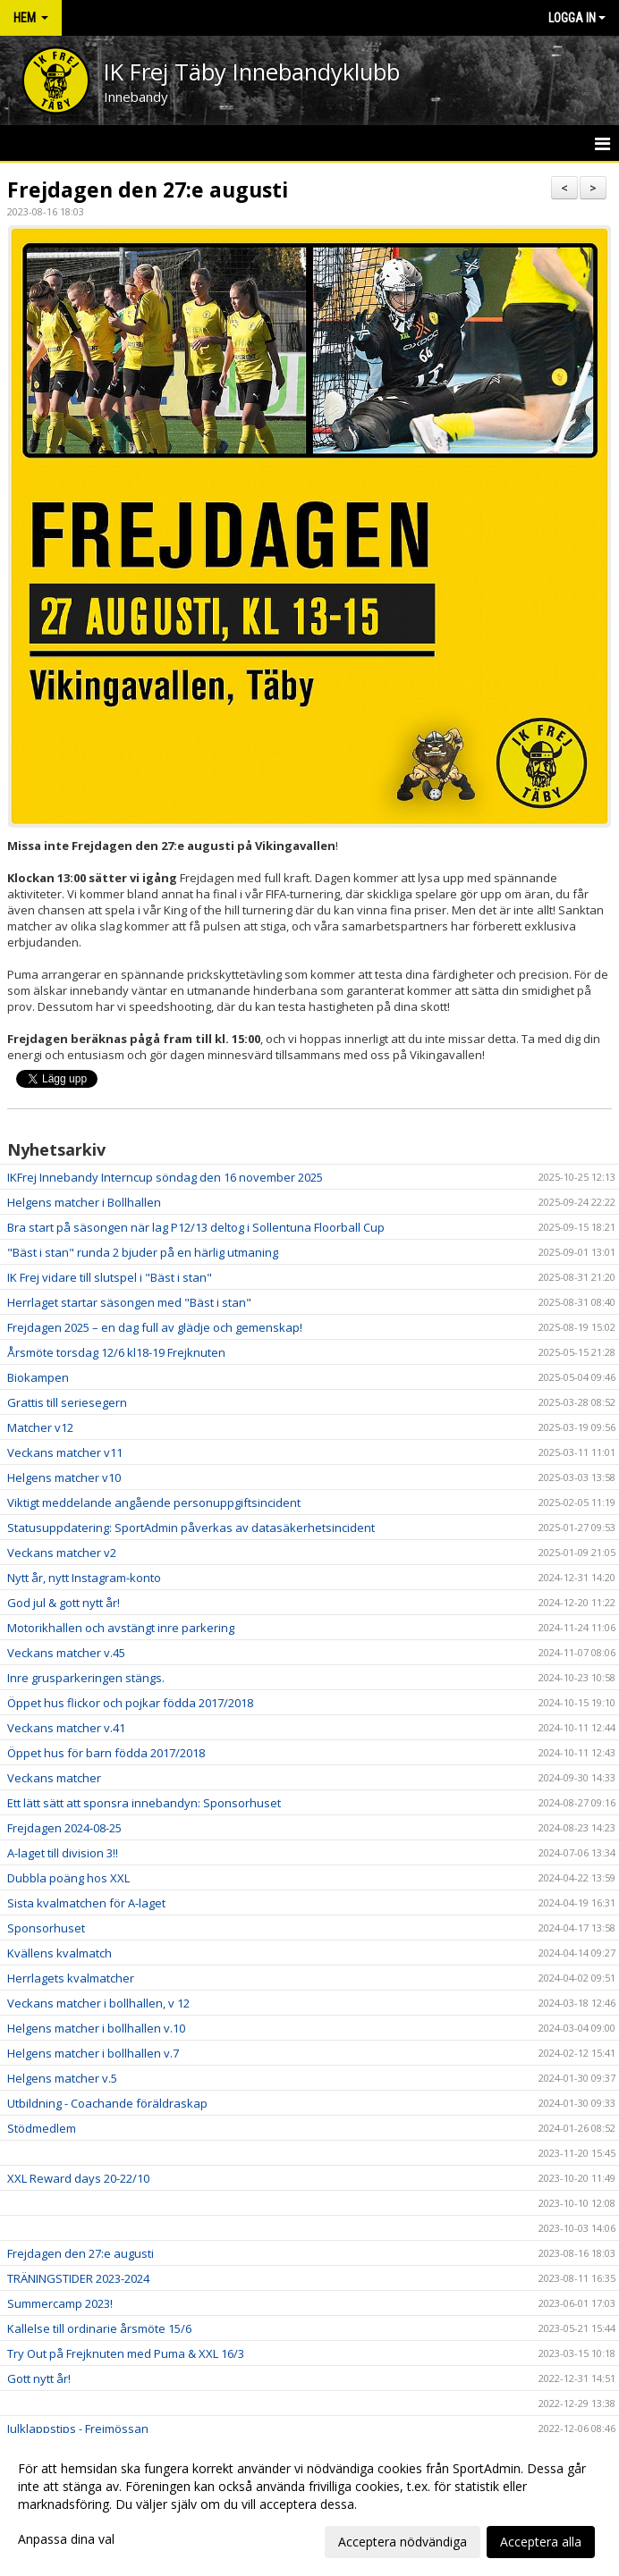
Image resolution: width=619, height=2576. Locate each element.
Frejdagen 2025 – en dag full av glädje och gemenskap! (154, 1327)
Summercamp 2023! (60, 2303)
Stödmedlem (41, 2128)
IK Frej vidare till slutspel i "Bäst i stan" (109, 1277)
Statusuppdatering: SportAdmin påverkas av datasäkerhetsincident (191, 1528)
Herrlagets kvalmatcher (70, 1978)
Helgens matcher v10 (64, 1477)
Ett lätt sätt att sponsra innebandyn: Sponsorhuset (144, 1803)
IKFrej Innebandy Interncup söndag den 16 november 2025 (165, 1177)
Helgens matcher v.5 (62, 2078)
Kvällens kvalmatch (59, 1953)
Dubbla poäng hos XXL (68, 1878)
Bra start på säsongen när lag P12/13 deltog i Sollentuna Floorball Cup (196, 1227)
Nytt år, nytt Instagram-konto (84, 1578)
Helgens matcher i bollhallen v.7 (93, 2053)
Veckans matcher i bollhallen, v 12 (98, 2003)
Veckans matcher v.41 (66, 1728)
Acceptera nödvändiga (402, 2541)
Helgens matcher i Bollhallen (84, 1202)
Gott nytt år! (39, 2378)
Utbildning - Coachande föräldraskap (107, 2103)
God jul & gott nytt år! (63, 1603)
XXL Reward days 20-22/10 (78, 2178)
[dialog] (309, 2504)
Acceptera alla (540, 2541)
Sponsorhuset (46, 1928)
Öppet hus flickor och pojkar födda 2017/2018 (130, 1703)
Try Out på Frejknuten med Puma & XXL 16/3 (125, 2353)
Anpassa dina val (66, 2539)
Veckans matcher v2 (61, 1553)
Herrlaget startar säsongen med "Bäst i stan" (129, 1302)
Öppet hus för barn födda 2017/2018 (106, 1753)
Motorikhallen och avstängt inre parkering (120, 1628)
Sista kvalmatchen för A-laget (86, 1903)
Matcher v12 (40, 1427)
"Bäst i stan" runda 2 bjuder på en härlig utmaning (142, 1252)
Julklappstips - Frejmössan (77, 2428)
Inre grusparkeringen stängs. (86, 1678)
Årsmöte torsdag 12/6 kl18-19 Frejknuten (116, 1352)
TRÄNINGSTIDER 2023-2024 (78, 2278)
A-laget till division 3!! (62, 1853)
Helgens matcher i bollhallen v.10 (96, 2028)
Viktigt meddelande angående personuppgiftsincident (154, 1502)
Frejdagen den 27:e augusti (147, 189)
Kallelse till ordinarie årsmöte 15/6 (99, 2328)
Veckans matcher (54, 1778)
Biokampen (38, 1377)
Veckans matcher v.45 (66, 1653)
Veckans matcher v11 (65, 1452)
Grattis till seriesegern (67, 1402)
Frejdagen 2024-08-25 (64, 1828)
